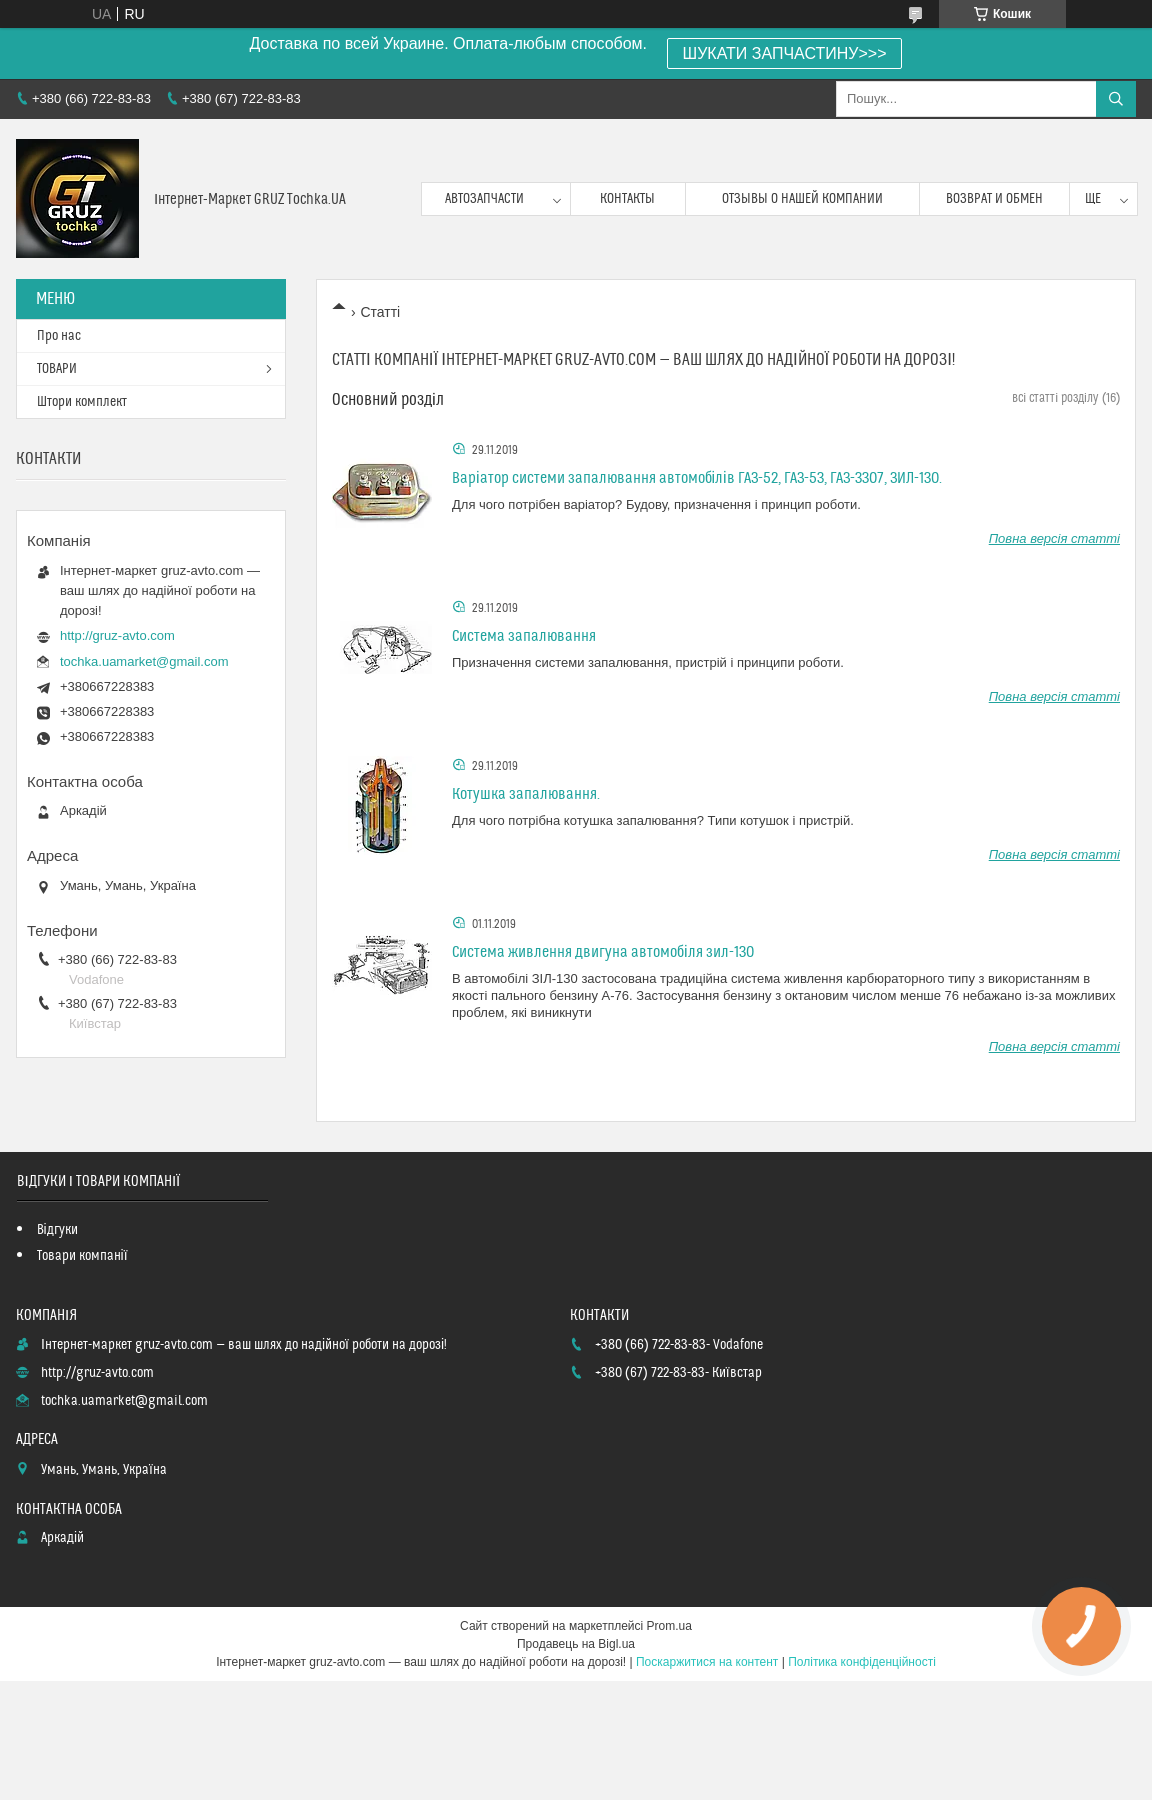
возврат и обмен (994, 199)
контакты (627, 199)
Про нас (59, 336)
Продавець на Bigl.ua (576, 1644)
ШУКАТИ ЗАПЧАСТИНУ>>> (785, 53)
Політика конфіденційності (862, 1662)
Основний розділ (388, 400)
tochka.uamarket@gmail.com (144, 661)
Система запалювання (524, 636)
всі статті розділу (1055, 398)
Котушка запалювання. (526, 794)
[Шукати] (1116, 99)
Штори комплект (82, 402)
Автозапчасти (484, 199)
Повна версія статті (1054, 538)
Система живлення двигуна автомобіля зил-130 (603, 952)
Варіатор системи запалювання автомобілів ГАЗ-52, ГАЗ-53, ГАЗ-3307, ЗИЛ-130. (697, 478)
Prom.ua (669, 1626)
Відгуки (57, 1230)
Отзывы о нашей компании (802, 199)
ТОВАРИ (57, 369)
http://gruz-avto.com (117, 635)
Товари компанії (82, 1256)
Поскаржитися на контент (707, 1662)
